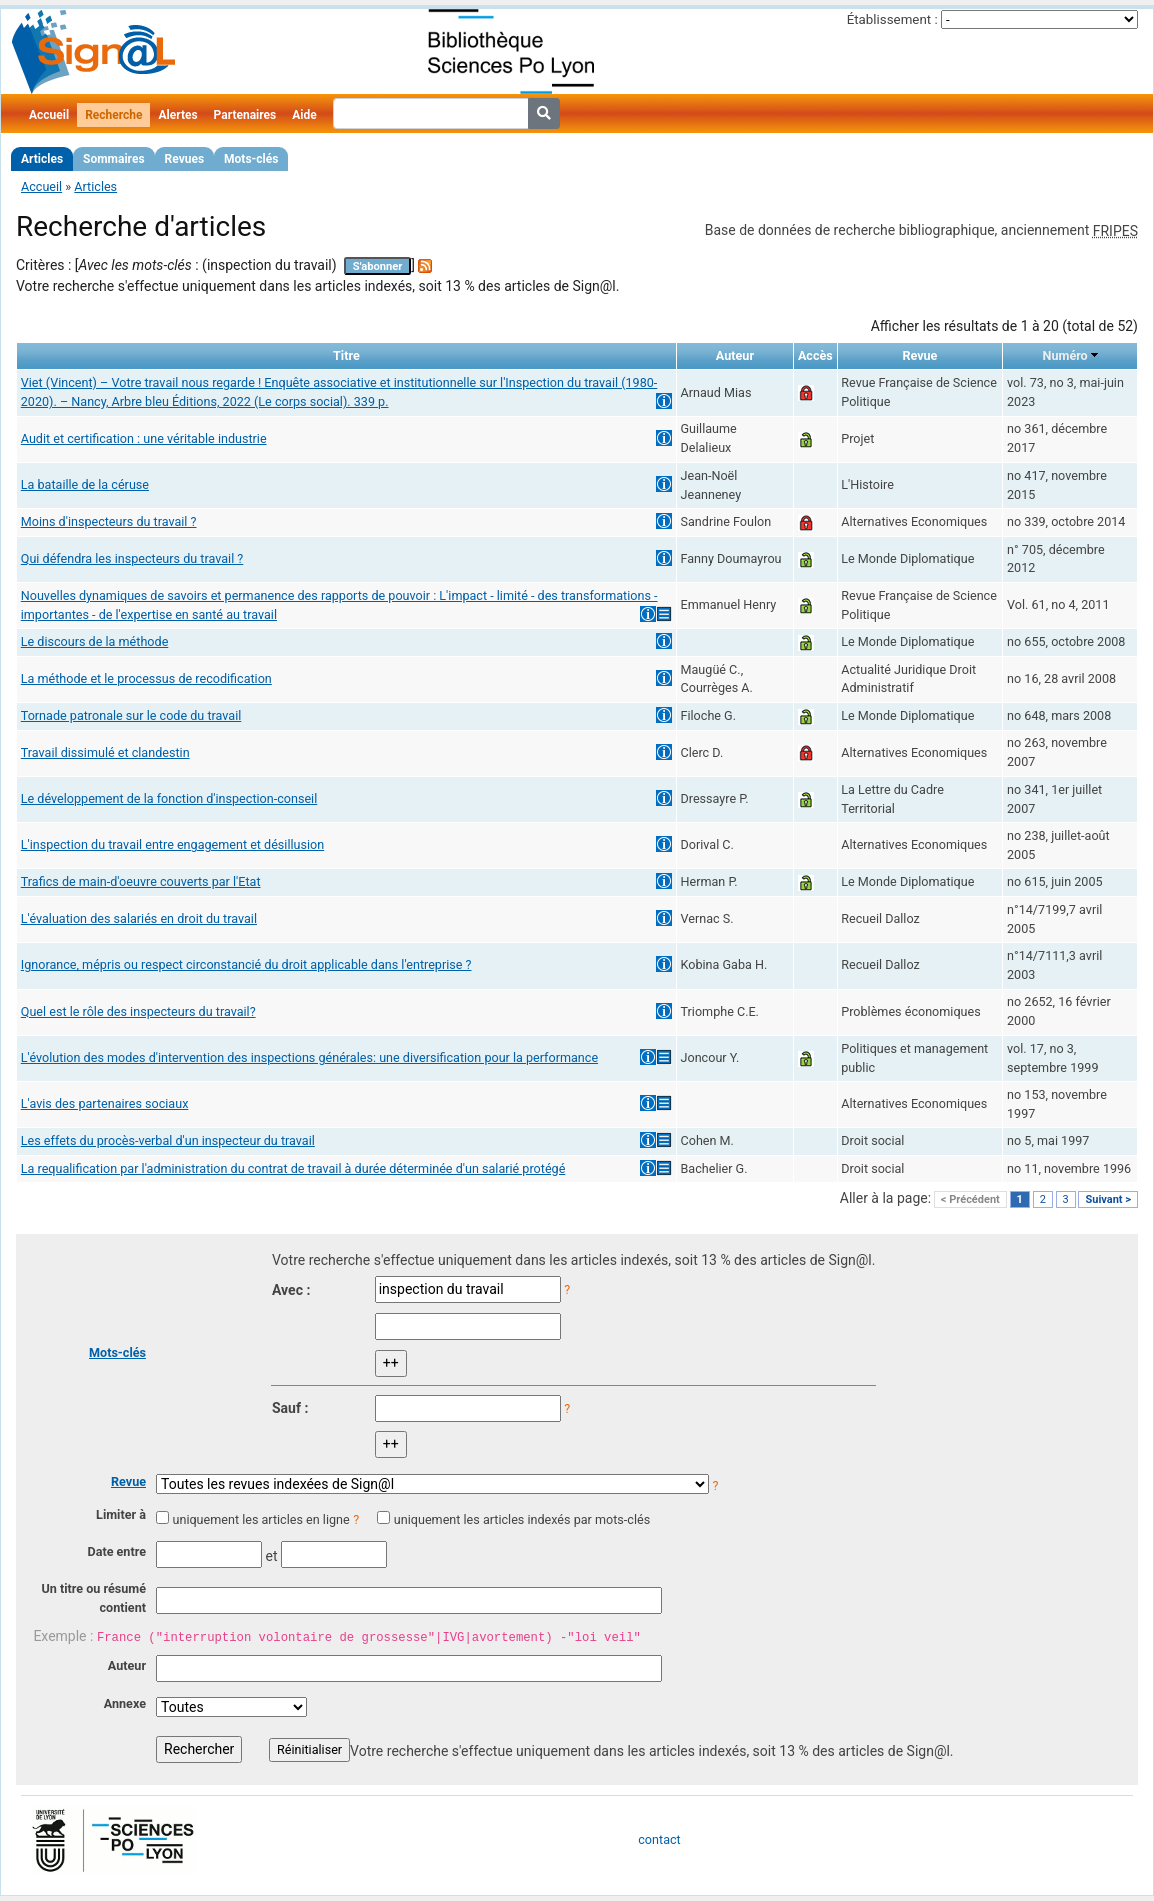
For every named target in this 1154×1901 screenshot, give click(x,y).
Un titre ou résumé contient (93, 1598)
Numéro (1065, 355)
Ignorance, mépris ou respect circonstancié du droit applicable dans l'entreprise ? (246, 964)
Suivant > (1108, 1199)
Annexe (125, 1703)
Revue (128, 1481)
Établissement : (892, 19)
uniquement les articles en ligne (260, 1519)
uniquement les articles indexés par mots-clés (522, 1519)
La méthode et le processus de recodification (146, 678)
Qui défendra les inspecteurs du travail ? (132, 558)
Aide (304, 115)
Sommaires (113, 159)
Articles (42, 159)
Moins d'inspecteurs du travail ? (109, 521)
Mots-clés (251, 159)
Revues (185, 159)
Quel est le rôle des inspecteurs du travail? (138, 1011)
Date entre (116, 1551)
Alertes (177, 115)
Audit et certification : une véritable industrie (144, 438)
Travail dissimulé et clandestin (105, 752)
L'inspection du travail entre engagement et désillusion (172, 844)
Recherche (113, 115)
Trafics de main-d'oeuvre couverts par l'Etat (141, 881)
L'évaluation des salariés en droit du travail (139, 918)
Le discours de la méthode (95, 641)
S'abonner (378, 266)
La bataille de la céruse (85, 484)
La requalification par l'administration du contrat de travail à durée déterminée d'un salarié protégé (293, 1168)
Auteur (127, 1665)
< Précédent (970, 1199)
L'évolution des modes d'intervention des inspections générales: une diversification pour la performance (309, 1057)
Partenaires (245, 115)
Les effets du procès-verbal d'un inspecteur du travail (168, 1140)
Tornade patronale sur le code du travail (131, 715)
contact (659, 1839)
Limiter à (121, 1514)
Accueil (49, 115)
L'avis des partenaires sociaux (105, 1103)
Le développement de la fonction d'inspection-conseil (169, 798)
